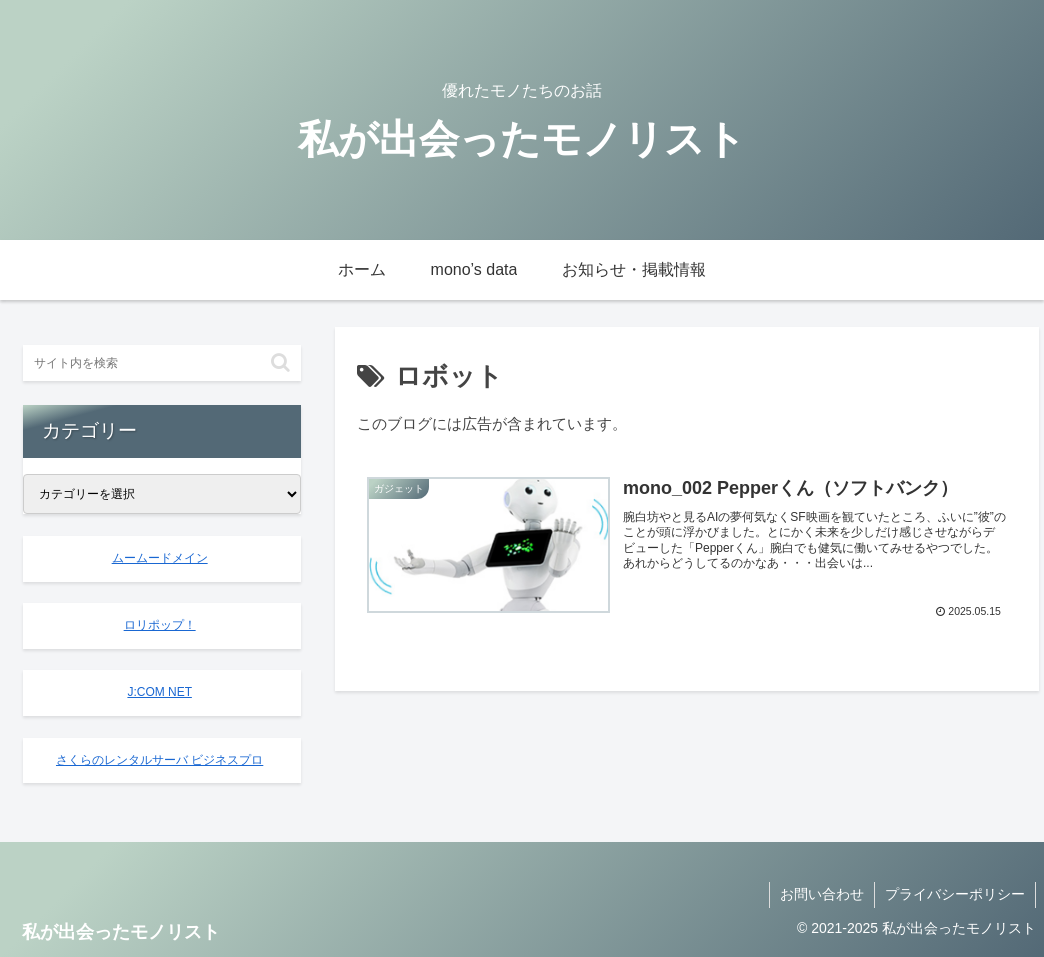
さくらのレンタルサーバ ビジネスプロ (159, 760)
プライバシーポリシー (955, 894)
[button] (280, 362)
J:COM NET (159, 692)
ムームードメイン (160, 558)
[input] (162, 363)
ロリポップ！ (160, 625)
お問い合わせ (822, 894)
